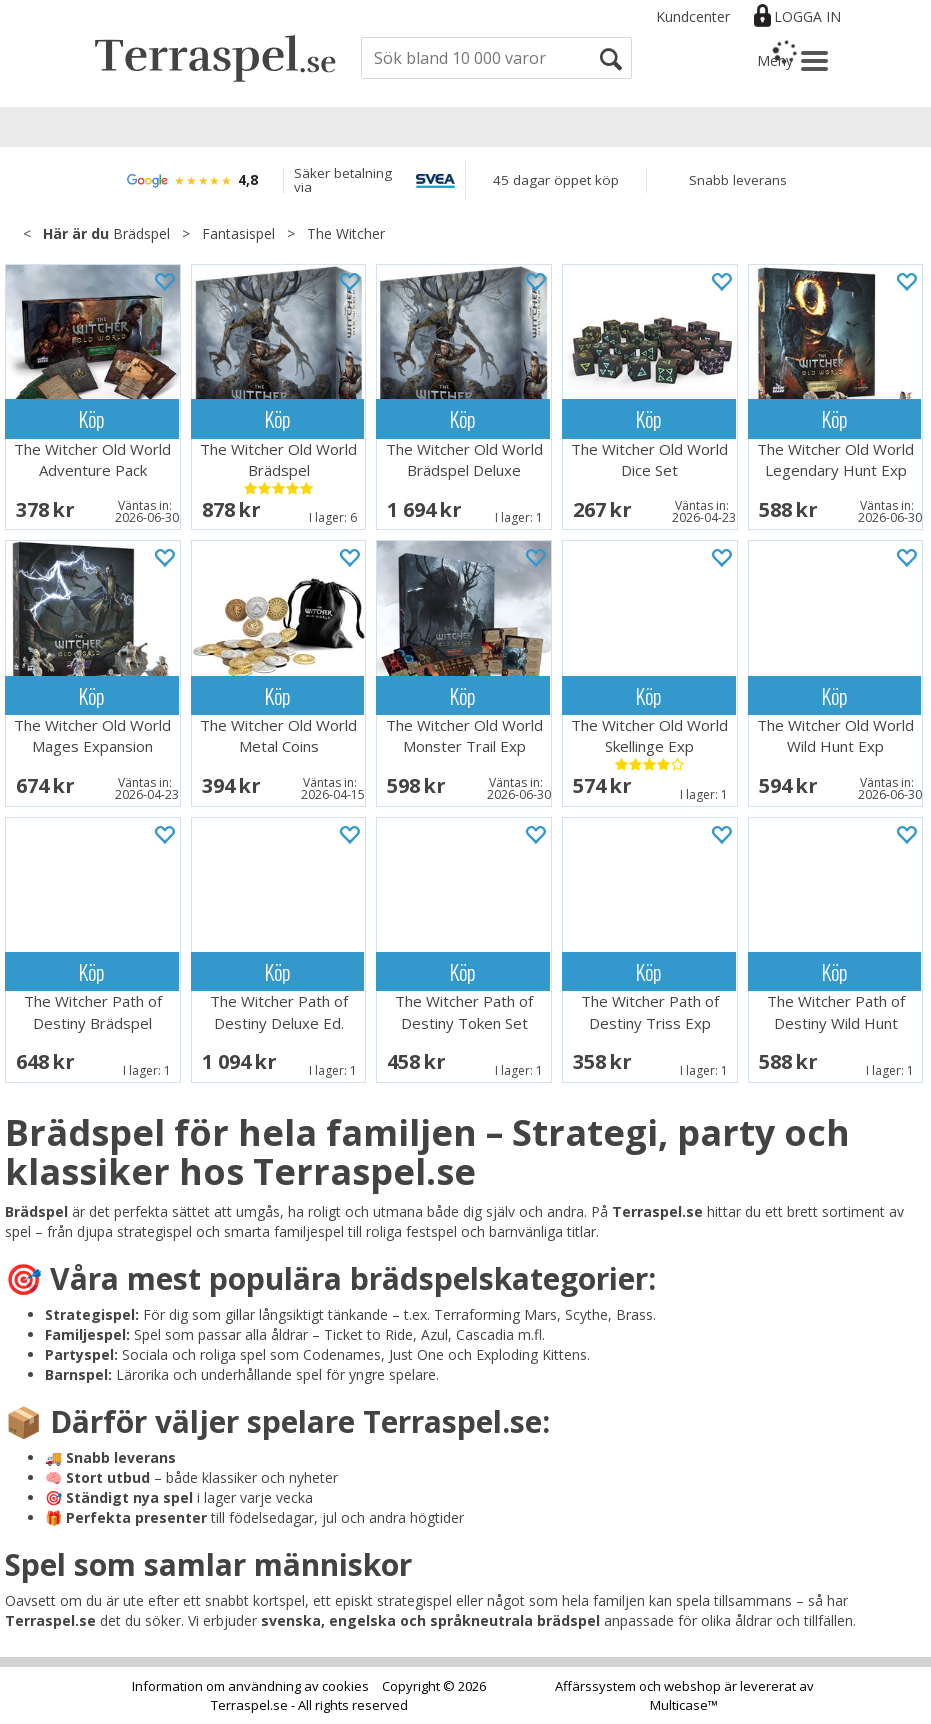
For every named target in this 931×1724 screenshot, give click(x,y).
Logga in (807, 16)
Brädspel (141, 233)
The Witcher (346, 233)
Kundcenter (693, 16)
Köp (92, 418)
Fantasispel (238, 233)
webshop (692, 1686)
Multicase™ (684, 1705)
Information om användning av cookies (250, 1686)
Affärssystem (595, 1686)
